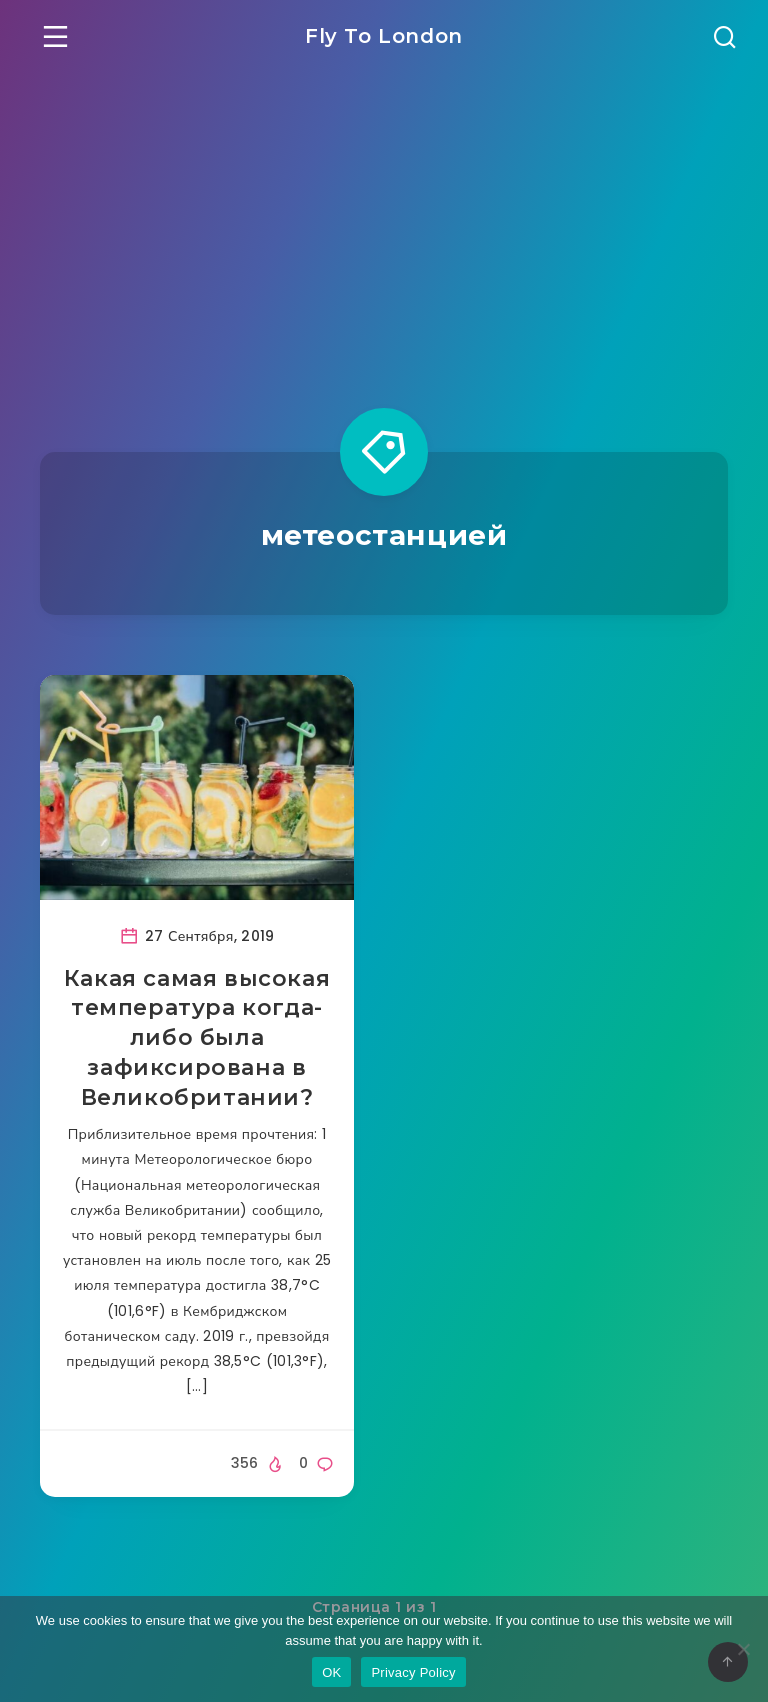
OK (331, 1672)
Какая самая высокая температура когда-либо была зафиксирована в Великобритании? (197, 1038)
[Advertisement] (384, 222)
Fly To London (384, 36)
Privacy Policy (413, 1672)
